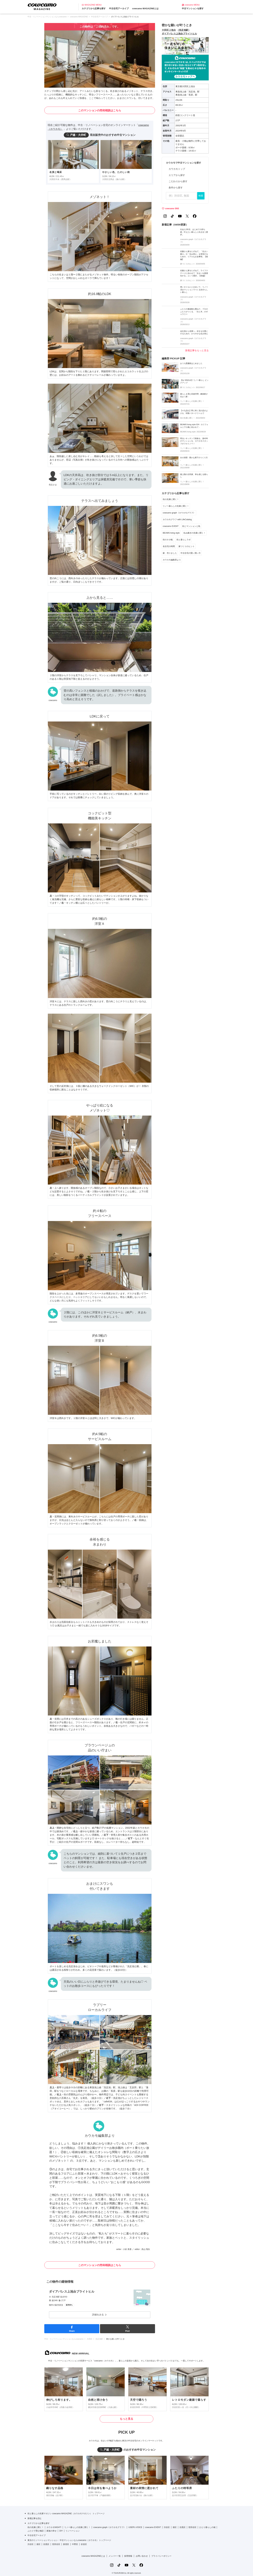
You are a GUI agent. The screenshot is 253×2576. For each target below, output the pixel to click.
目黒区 (183, 2527)
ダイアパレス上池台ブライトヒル (179, 33)
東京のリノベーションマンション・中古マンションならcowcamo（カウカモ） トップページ (69, 2540)
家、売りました (170, 553)
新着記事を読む (35, 2518)
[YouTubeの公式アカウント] (179, 216)
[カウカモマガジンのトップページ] (42, 6)
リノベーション (73, 2531)
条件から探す (176, 187)
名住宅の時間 (169, 546)
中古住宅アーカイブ (119, 8)
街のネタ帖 (168, 539)
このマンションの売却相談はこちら (99, 110)
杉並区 (84, 2544)
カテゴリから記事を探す (94, 8)
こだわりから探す (178, 181)
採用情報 (128, 2556)
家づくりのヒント (187, 546)
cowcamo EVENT (171, 526)
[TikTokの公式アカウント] (172, 216)
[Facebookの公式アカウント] (194, 216)
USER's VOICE (135, 2527)
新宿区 (66, 2544)
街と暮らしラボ (183, 539)
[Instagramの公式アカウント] (165, 216)
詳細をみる (99, 2314)
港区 (175, 2527)
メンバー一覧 (115, 2556)
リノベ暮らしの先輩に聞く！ (176, 506)
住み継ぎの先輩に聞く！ (194, 533)
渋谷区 (167, 2527)
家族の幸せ (51, 2531)
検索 (200, 195)
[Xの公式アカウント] (187, 216)
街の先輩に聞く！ (171, 499)
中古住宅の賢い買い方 (191, 553)
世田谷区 (192, 2527)
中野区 (75, 2544)
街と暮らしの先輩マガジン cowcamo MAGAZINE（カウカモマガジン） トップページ (66, 2513)
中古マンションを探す (193, 8)
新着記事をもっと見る (197, 350)
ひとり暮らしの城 (207, 2527)
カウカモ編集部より (172, 560)
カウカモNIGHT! (53, 2527)
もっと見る (126, 2418)
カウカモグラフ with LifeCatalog (177, 519)
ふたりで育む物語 (36, 2531)
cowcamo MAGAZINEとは (145, 8)
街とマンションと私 (191, 526)
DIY (61, 2531)
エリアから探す (177, 175)
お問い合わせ (142, 2556)
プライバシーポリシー (161, 2556)
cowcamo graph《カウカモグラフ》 (179, 513)
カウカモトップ (177, 169)
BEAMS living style (171, 533)
